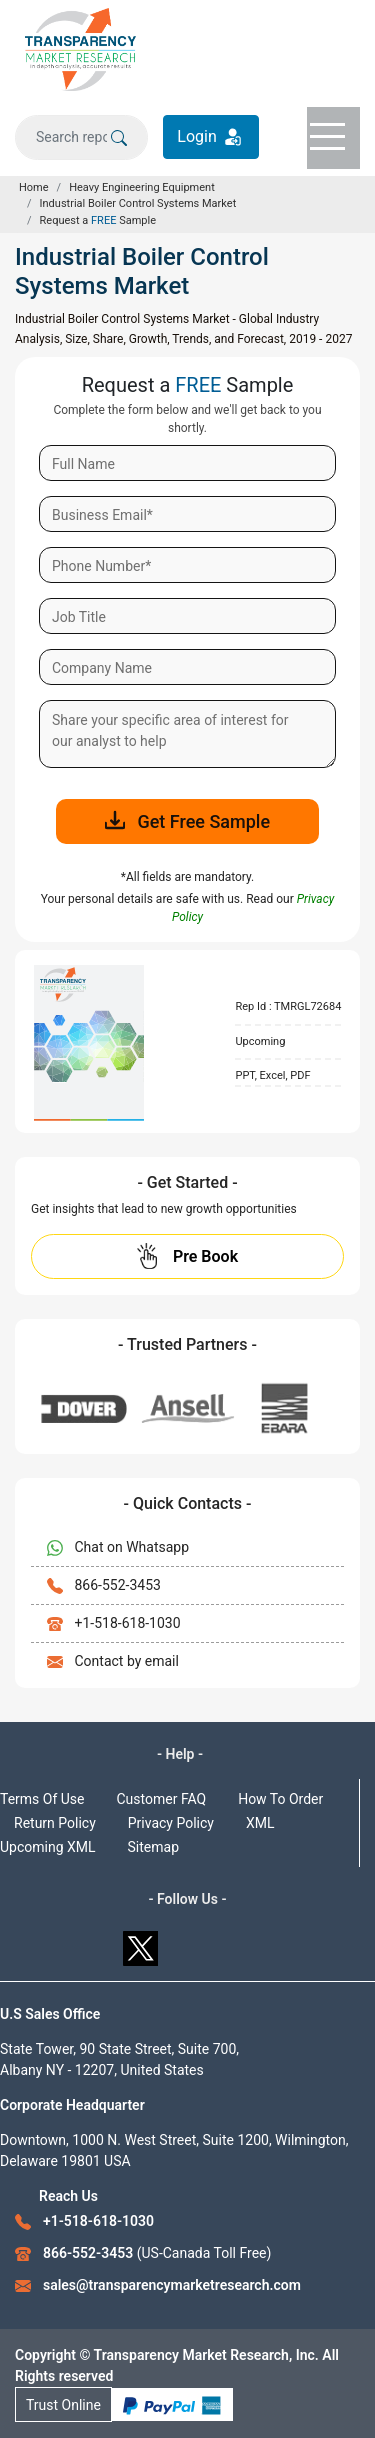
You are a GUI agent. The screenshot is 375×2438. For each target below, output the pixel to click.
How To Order (280, 1799)
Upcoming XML (48, 1847)
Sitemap (153, 1847)
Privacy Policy (171, 1823)
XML (260, 1823)
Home (34, 187)
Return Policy (55, 1823)
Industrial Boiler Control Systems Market (138, 203)
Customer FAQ (162, 1799)
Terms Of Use (42, 1799)
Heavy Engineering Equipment (142, 187)
